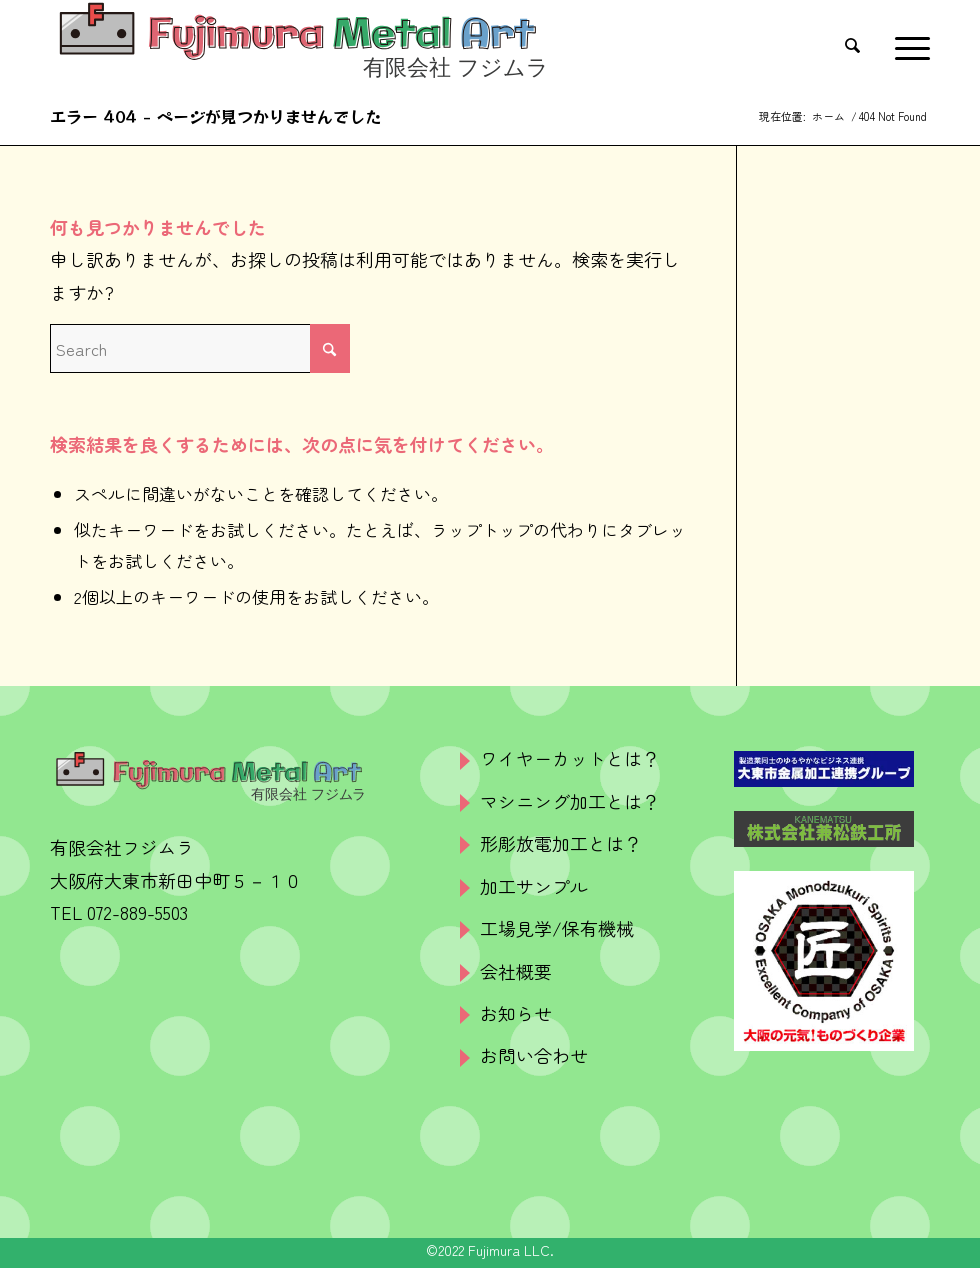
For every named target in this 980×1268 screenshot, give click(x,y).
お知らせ (516, 1013)
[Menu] (907, 45)
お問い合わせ (534, 1055)
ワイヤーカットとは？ (570, 758)
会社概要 (516, 971)
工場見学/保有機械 (557, 928)
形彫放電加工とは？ (561, 843)
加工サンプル (534, 886)
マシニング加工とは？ (570, 801)
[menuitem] (860, 45)
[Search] (860, 45)
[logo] (299, 45)
